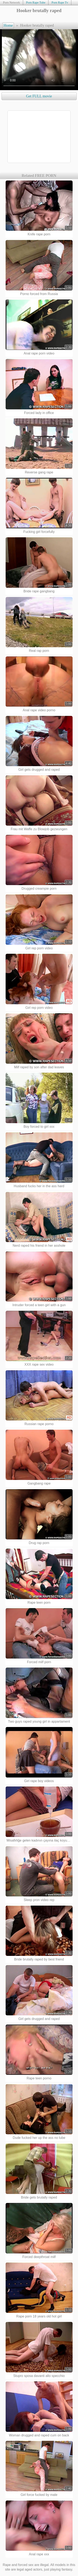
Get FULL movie (39, 96)
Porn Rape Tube (35, 2)
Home (8, 25)
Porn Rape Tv (60, 2)
